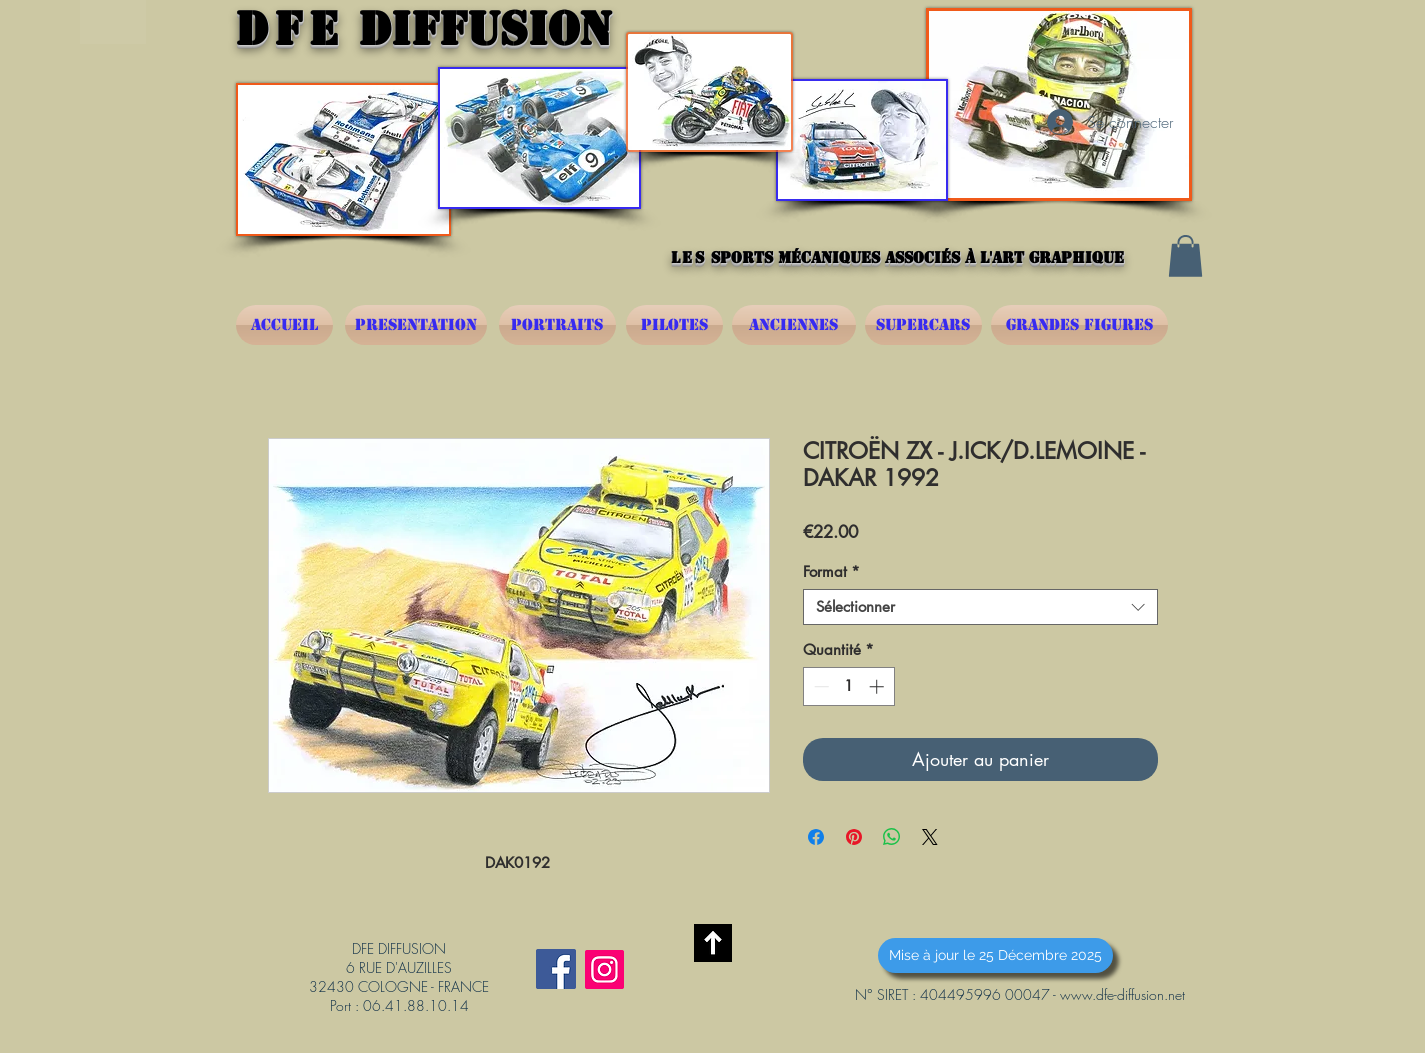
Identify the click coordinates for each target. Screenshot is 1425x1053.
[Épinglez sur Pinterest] (854, 837)
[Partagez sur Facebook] (816, 837)
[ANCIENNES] (794, 325)
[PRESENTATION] (416, 325)
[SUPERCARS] (923, 325)
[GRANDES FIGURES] (1079, 325)
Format (831, 572)
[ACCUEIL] (284, 325)
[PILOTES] (674, 325)
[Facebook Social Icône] (556, 969)
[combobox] (980, 607)
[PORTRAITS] (557, 325)
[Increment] (878, 686)
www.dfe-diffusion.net (1122, 994)
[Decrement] (819, 686)
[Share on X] (930, 837)
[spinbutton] (848, 686)
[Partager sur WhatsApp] (892, 837)
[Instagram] (604, 969)
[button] (1185, 256)
